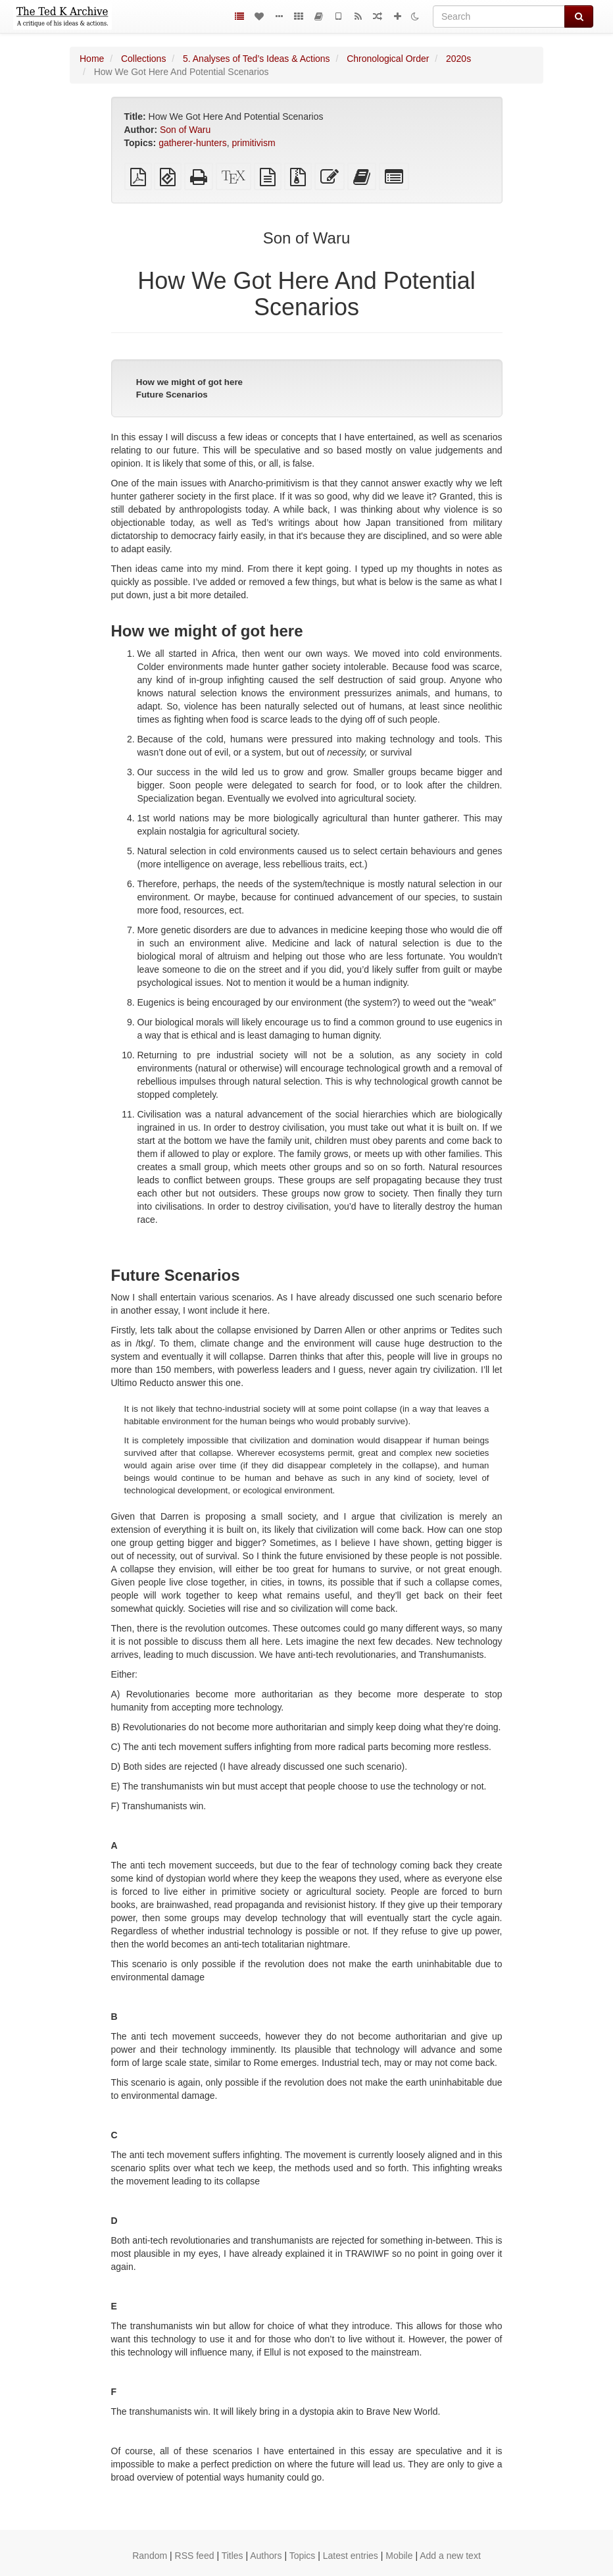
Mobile (398, 2555)
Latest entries (350, 2555)
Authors (266, 2555)
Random (149, 2555)
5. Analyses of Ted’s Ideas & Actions (256, 58)
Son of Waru (185, 129)
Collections (143, 58)
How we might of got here (189, 382)
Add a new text (450, 2555)
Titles (232, 2555)
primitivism (253, 143)
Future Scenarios (172, 394)
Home (92, 58)
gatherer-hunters (193, 143)
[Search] (499, 16)
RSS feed (194, 2555)
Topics (302, 2555)
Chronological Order (388, 58)
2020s (458, 58)
